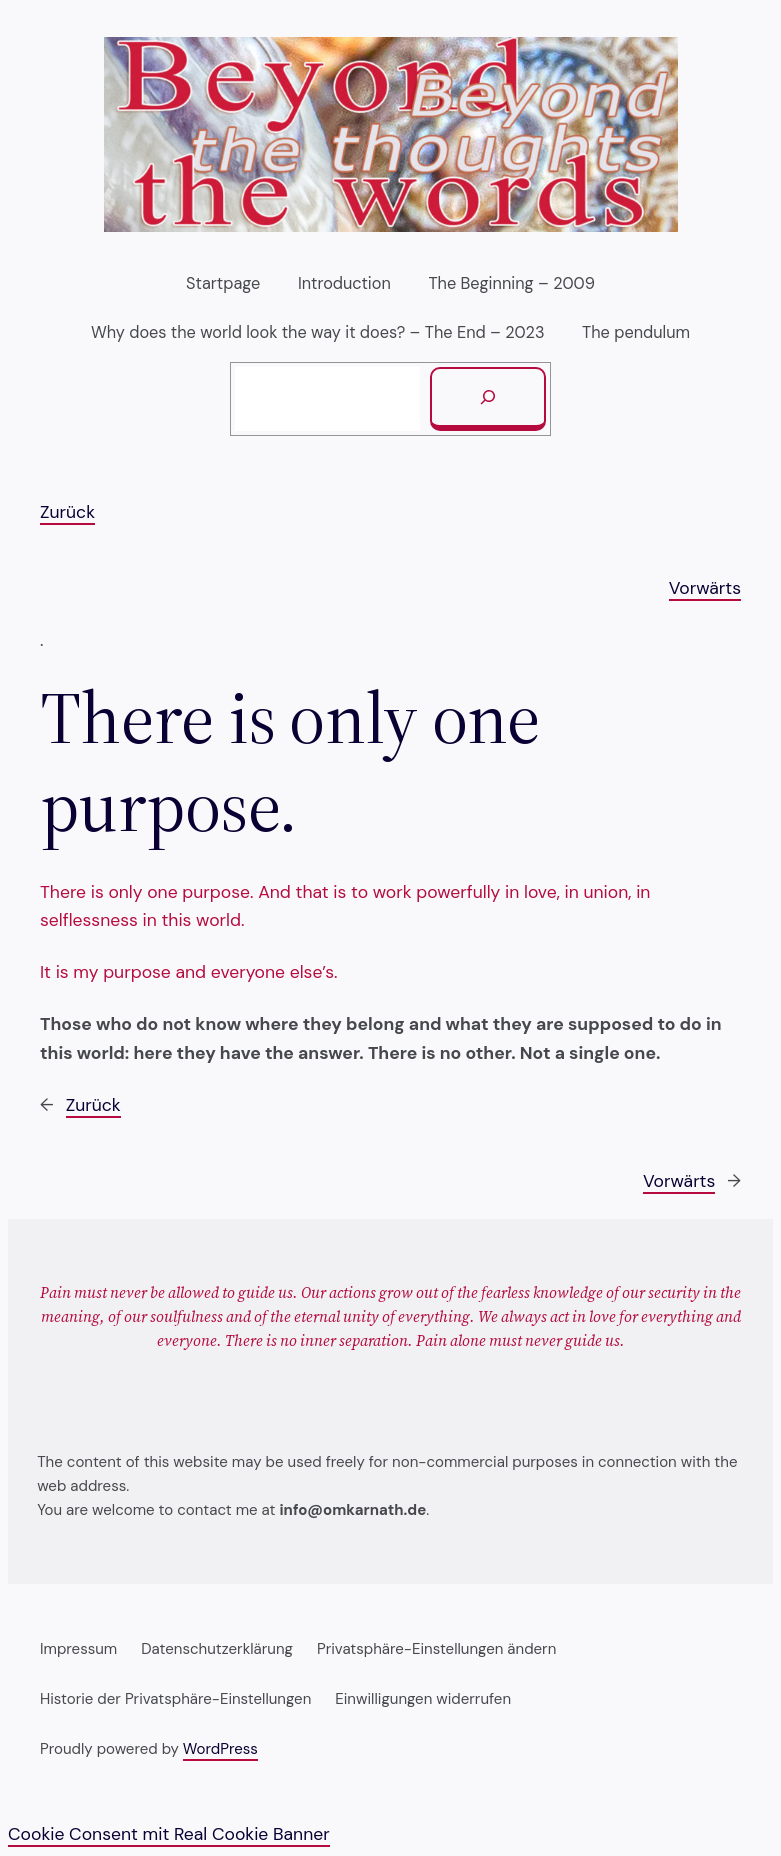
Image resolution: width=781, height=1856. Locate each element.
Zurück (67, 512)
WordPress (220, 1749)
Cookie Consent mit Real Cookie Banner (169, 1834)
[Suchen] (488, 399)
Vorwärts (705, 588)
